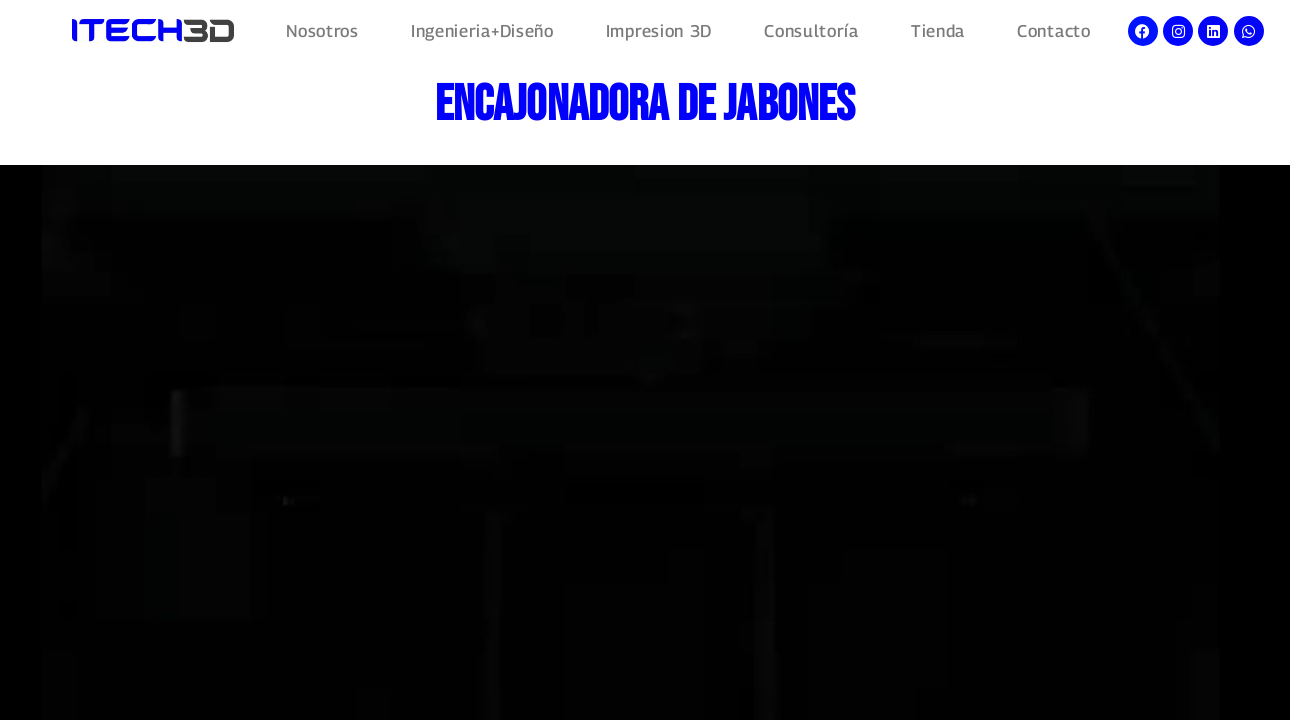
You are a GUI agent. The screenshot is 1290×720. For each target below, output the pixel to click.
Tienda (938, 31)
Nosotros (322, 31)
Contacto (1054, 31)
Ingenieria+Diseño (482, 31)
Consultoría (811, 31)
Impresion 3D (659, 31)
